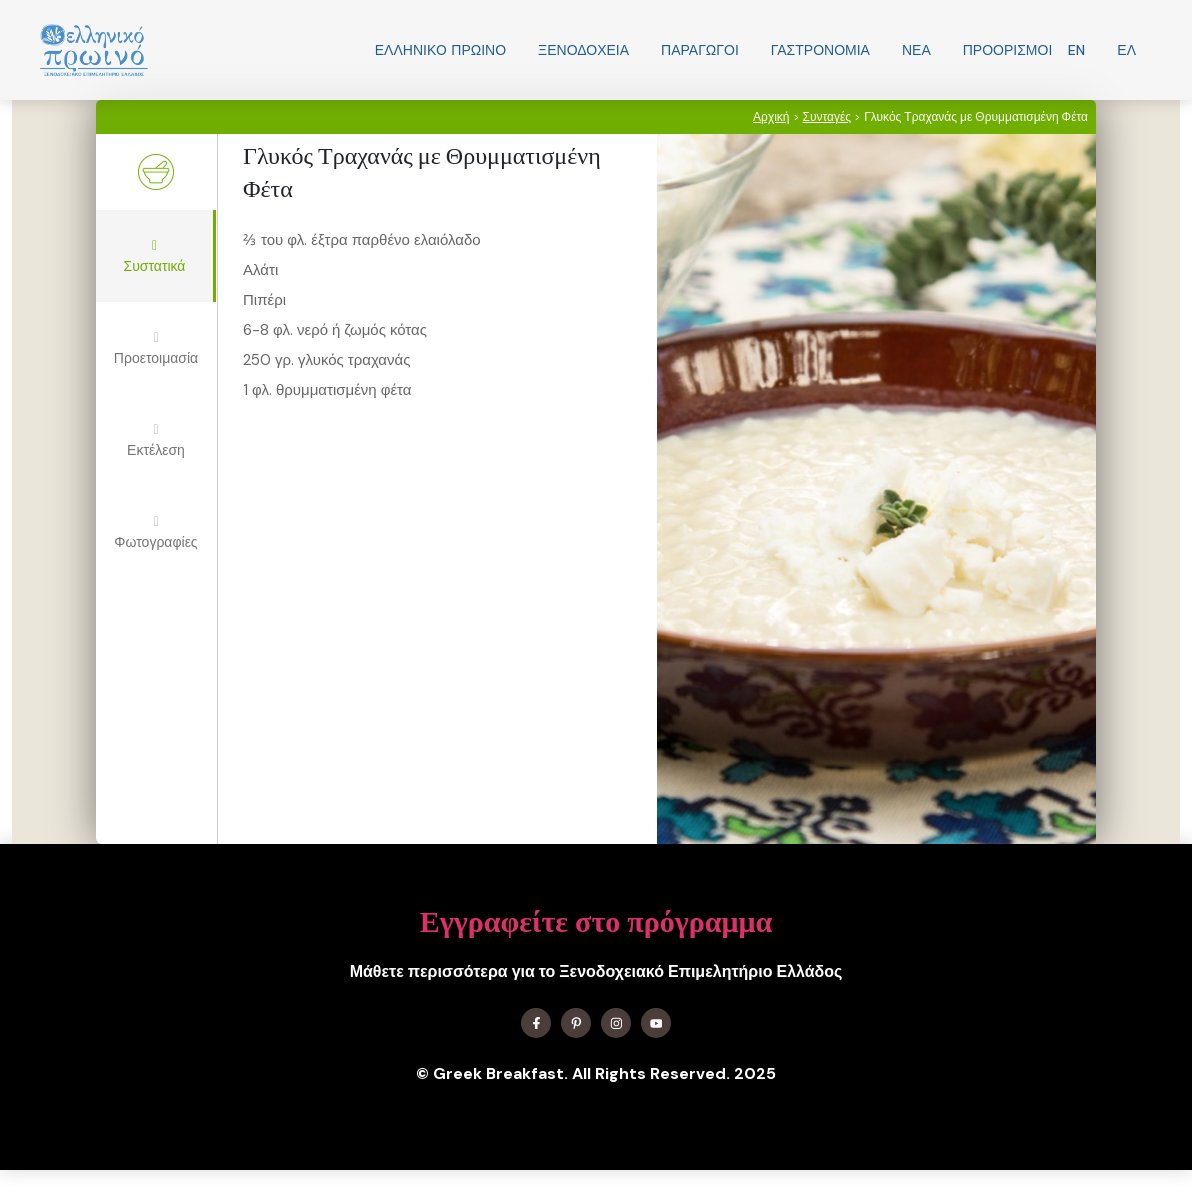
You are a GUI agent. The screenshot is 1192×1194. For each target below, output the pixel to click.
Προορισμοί (1008, 50)
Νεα (916, 50)
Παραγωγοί (700, 50)
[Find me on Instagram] (616, 1023)
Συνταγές (827, 117)
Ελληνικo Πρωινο (440, 50)
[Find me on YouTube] (656, 1023)
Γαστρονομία (820, 50)
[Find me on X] (576, 1023)
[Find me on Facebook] (536, 1023)
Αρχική (771, 117)
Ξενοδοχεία (583, 50)
